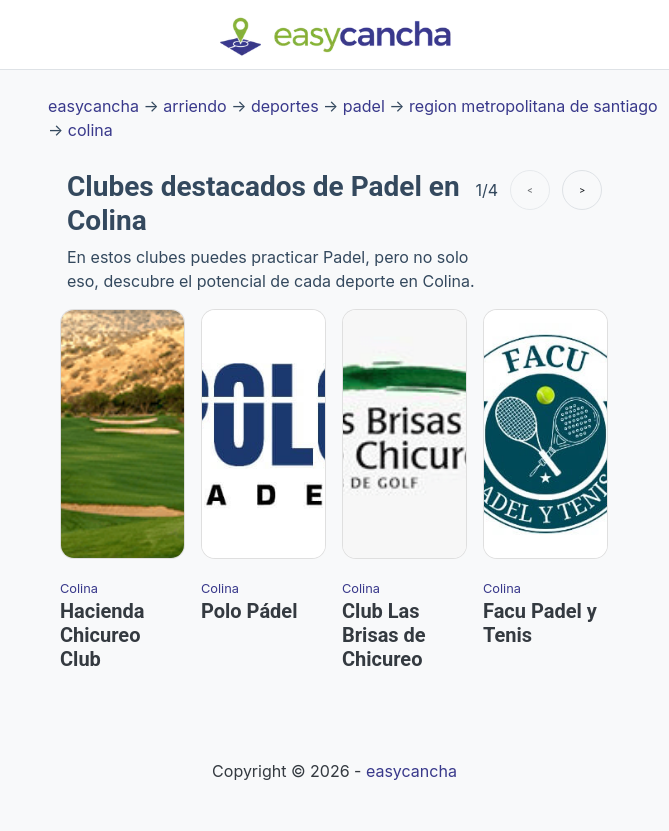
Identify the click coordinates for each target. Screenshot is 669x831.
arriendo (194, 106)
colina (90, 130)
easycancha (93, 106)
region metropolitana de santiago (533, 106)
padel (364, 106)
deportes (285, 106)
